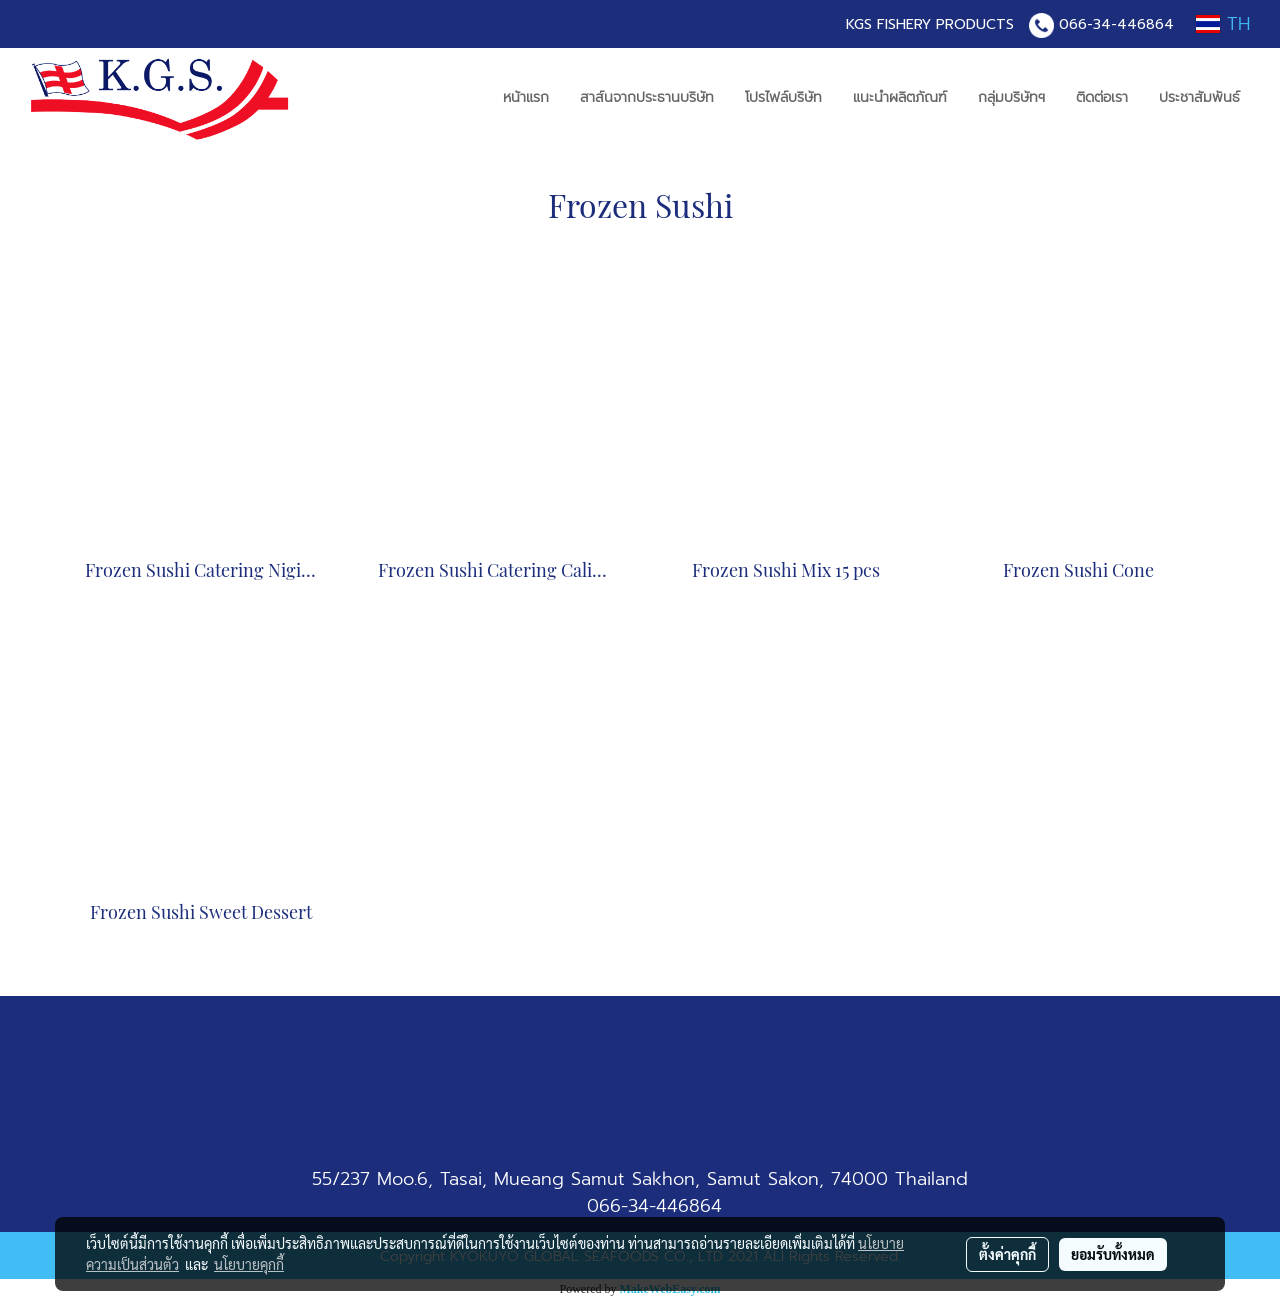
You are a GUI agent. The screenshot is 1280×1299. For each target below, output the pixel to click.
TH (1223, 24)
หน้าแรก (526, 97)
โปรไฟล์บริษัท (783, 97)
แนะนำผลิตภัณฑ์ (900, 97)
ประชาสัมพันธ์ (1199, 97)
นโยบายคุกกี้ (249, 1264)
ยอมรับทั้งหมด (1113, 1254)
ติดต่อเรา (1102, 97)
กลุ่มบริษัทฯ (1011, 97)
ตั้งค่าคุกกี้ (1007, 1254)
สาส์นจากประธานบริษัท (647, 97)
